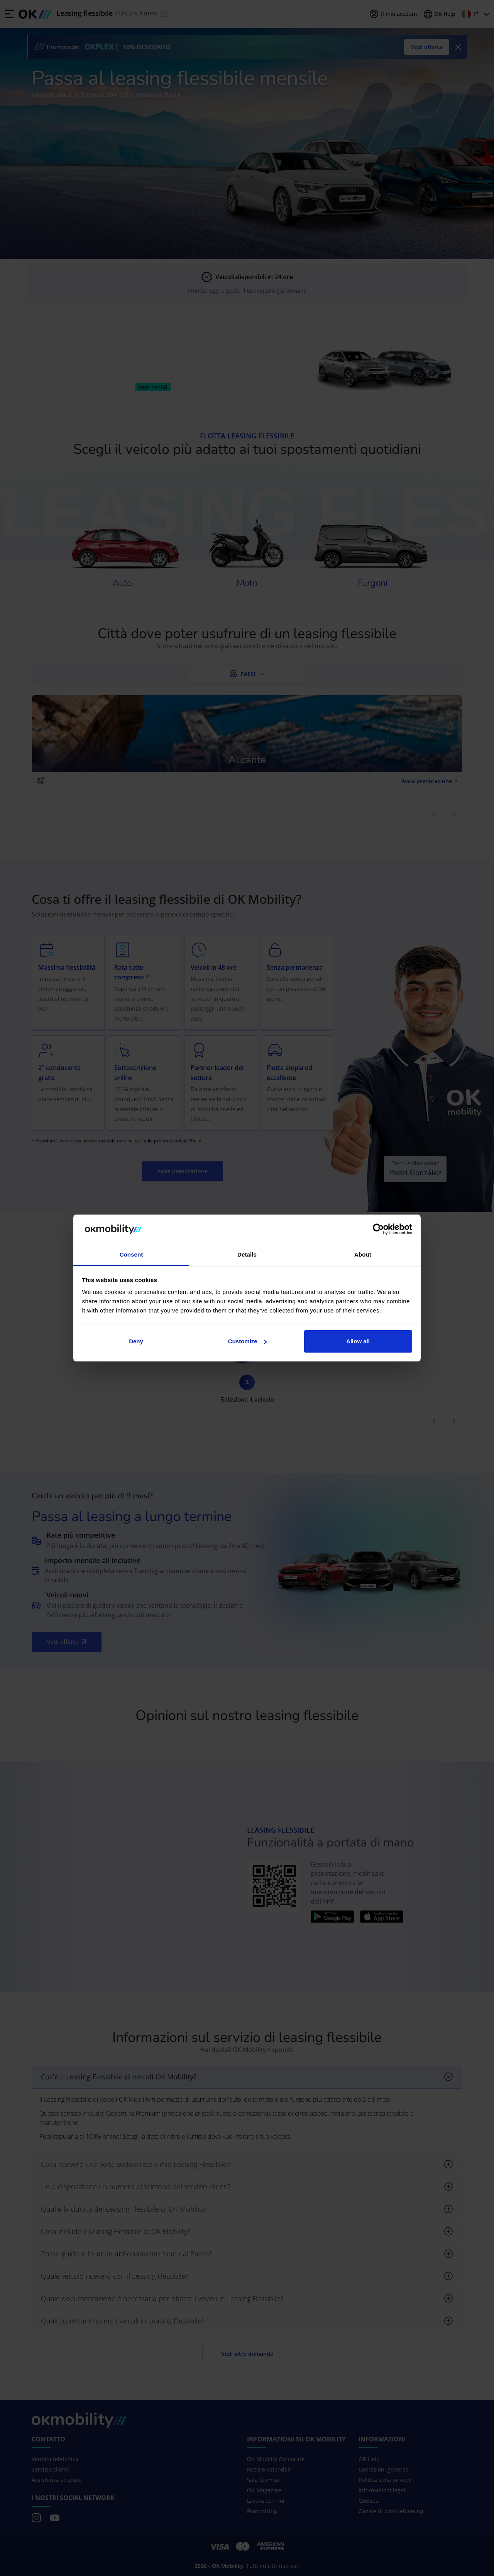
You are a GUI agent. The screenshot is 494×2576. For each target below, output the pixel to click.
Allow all (358, 1341)
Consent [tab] (131, 1254)
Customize (247, 1341)
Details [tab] (247, 1254)
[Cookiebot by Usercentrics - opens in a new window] (378, 1229)
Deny (136, 1341)
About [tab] (362, 1254)
